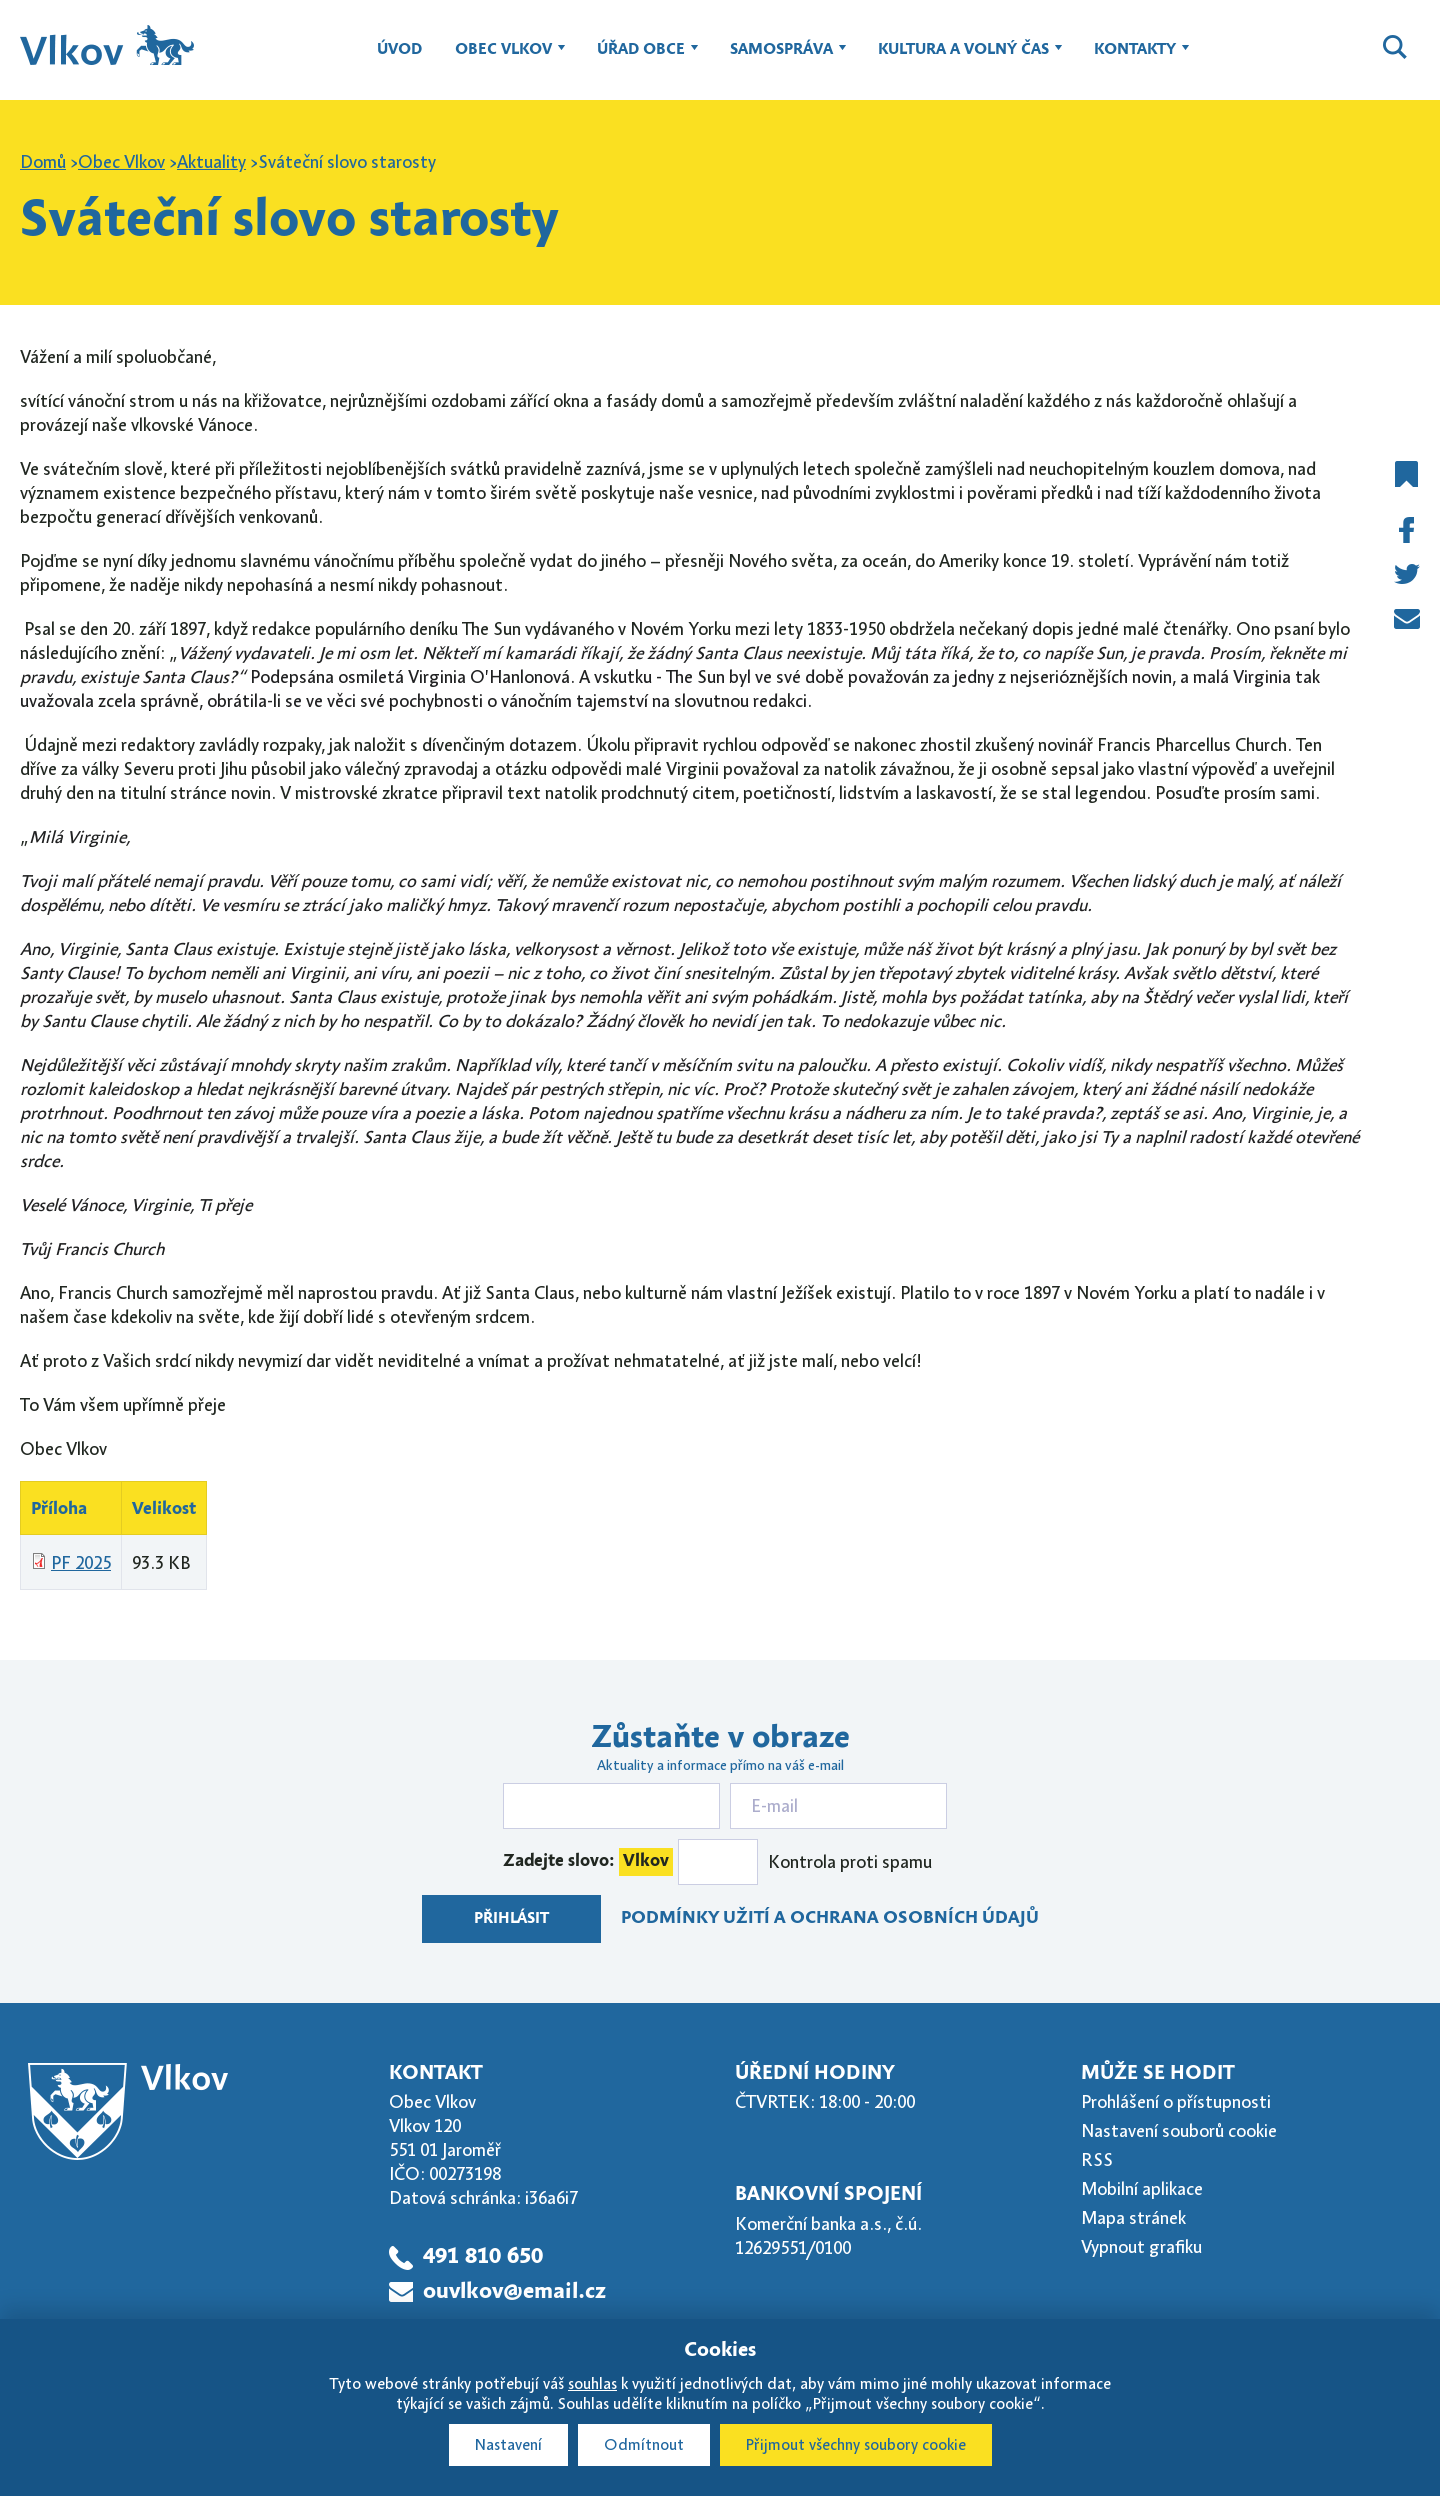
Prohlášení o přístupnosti (1176, 2102)
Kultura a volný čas (963, 59)
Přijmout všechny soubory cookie (856, 2445)
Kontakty (1135, 59)
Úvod (399, 50)
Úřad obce (641, 59)
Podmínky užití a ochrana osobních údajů (830, 1918)
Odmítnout (644, 2445)
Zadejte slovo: (588, 1862)
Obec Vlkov (503, 59)
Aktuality (211, 162)
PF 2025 (81, 1563)
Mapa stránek (1133, 2218)
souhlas (592, 2384)
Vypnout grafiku (1141, 2247)
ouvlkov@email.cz (514, 2292)
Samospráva (781, 59)
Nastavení (508, 2445)
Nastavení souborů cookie (1179, 2131)
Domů (43, 162)
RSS (1097, 2160)
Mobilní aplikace (1142, 2189)
